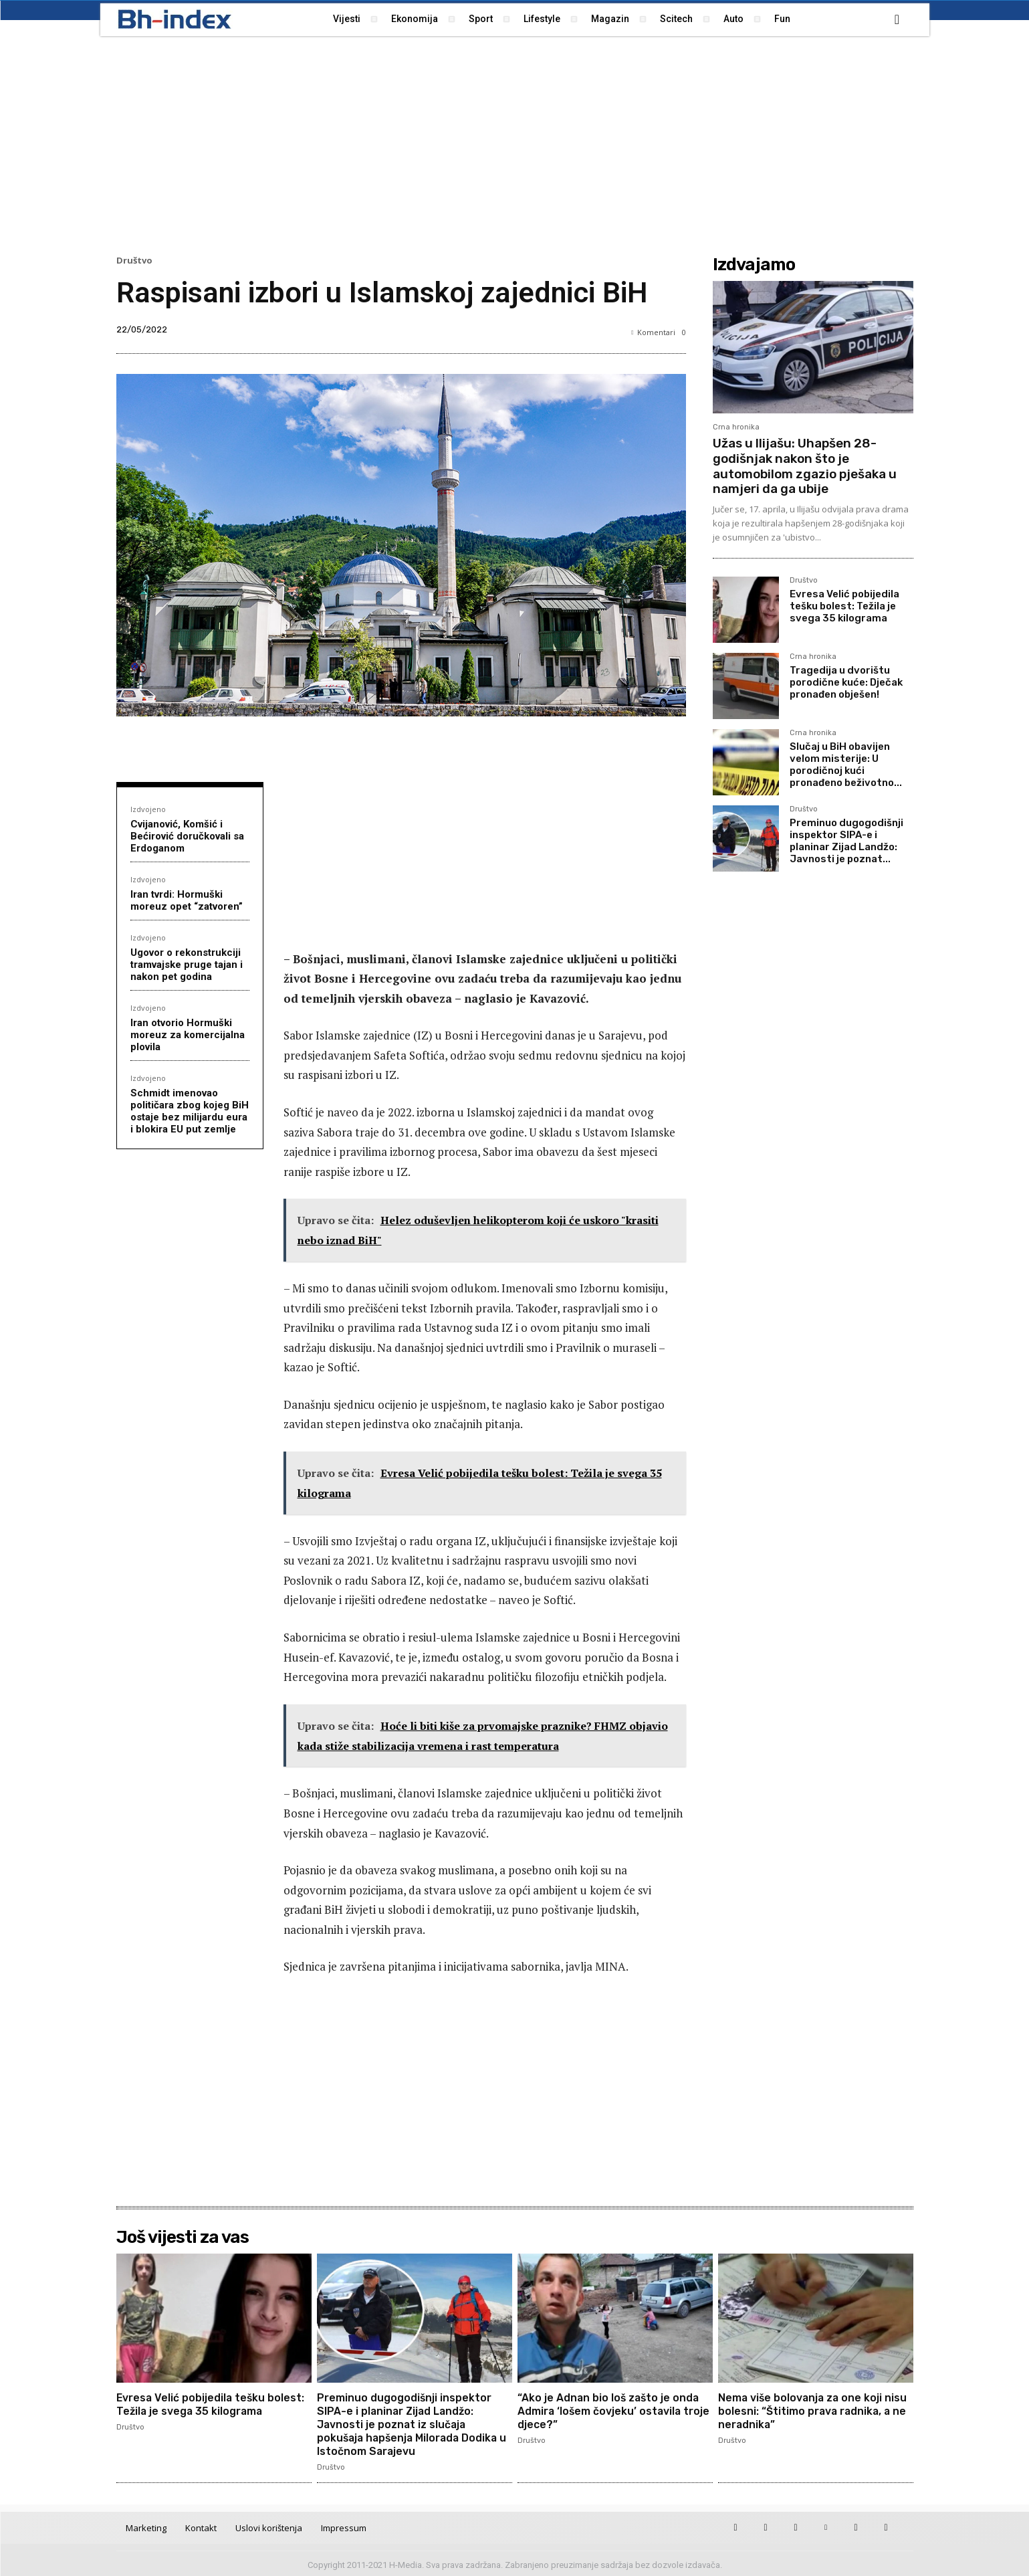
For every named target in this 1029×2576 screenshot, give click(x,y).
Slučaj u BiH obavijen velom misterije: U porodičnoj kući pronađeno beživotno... (846, 764)
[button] (897, 19)
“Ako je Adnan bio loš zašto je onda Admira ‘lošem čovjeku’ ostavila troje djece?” (615, 2410)
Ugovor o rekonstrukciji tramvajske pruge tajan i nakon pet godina (186, 965)
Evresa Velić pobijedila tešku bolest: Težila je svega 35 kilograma (844, 606)
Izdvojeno (148, 809)
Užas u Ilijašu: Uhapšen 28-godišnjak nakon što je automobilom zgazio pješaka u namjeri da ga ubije (805, 465)
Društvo (134, 260)
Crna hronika (736, 427)
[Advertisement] (515, 143)
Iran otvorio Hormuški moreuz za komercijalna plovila (187, 1035)
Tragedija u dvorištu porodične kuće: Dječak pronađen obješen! (846, 682)
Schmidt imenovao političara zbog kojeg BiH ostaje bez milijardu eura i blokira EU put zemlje (189, 1111)
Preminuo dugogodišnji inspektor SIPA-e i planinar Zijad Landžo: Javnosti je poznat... (846, 841)
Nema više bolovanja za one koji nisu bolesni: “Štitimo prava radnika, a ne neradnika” (814, 2410)
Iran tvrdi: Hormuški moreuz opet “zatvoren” (186, 900)
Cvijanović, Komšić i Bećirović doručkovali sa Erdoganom (187, 836)
